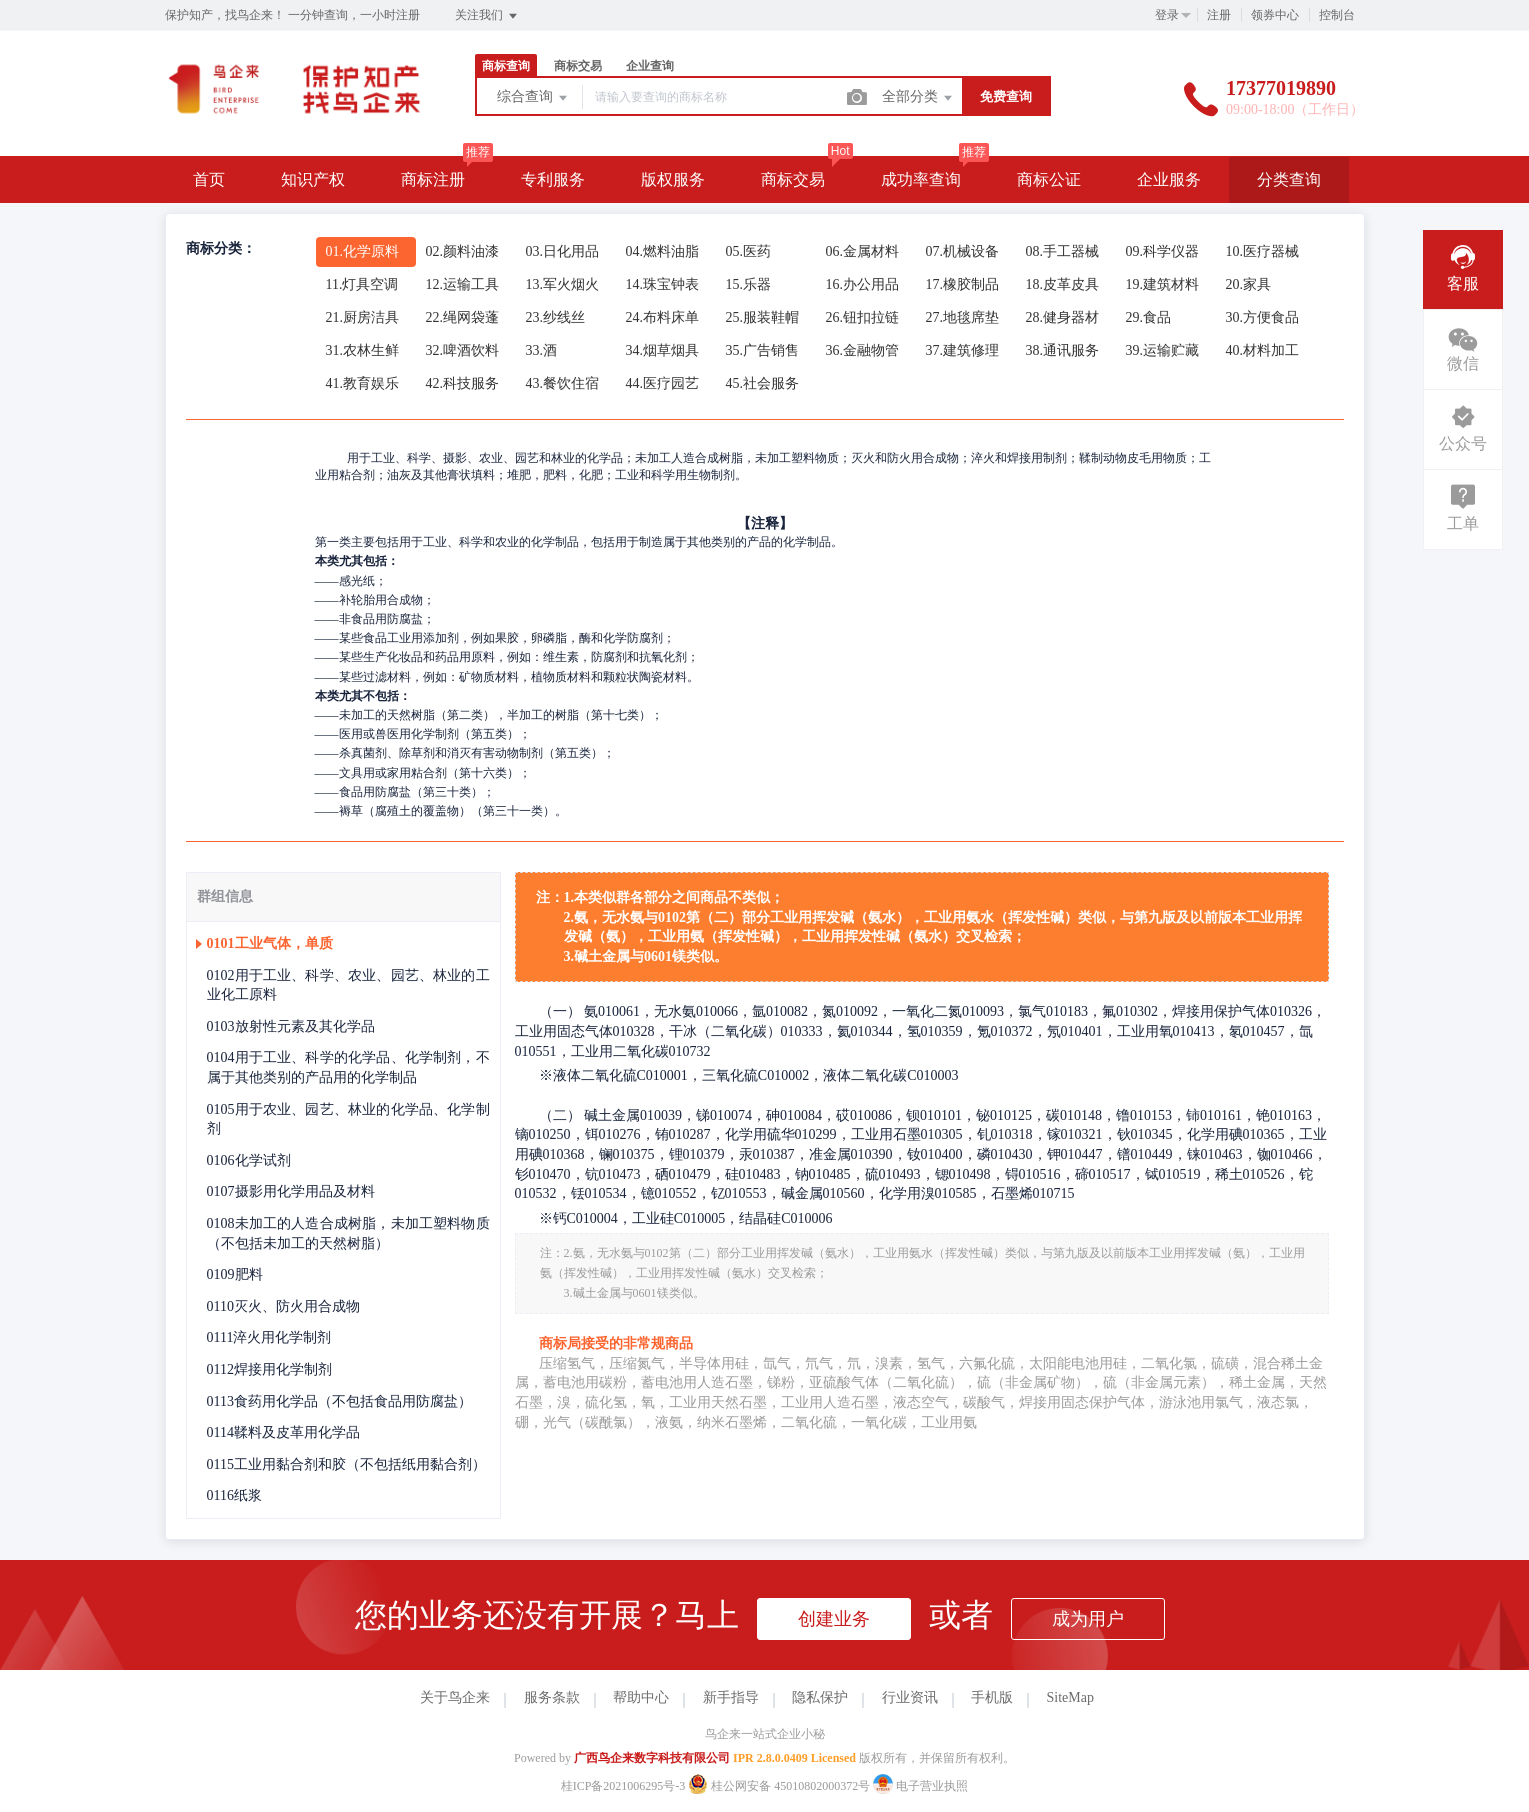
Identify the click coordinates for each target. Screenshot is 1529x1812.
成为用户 (1088, 1619)
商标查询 (506, 66)
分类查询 (1289, 179)
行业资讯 (910, 1697)
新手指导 (731, 1697)
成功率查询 (921, 179)
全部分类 (919, 98)
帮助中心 (641, 1697)
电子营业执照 (920, 1786)
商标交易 (578, 66)
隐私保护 (820, 1697)
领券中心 (1275, 15)
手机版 (992, 1697)
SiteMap (1070, 1697)
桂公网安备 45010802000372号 (780, 1786)
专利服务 (553, 179)
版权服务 (673, 179)
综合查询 (534, 98)
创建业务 (834, 1619)
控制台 (1337, 15)
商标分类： (221, 248)
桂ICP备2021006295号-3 (623, 1786)
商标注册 (433, 179)
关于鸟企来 (455, 1697)
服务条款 (552, 1697)
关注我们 (487, 16)
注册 (1219, 15)
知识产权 (313, 179)
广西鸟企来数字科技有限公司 (652, 1758)
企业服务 (1169, 179)
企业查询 (650, 66)
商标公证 (1049, 179)
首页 (209, 179)
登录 (1167, 15)
